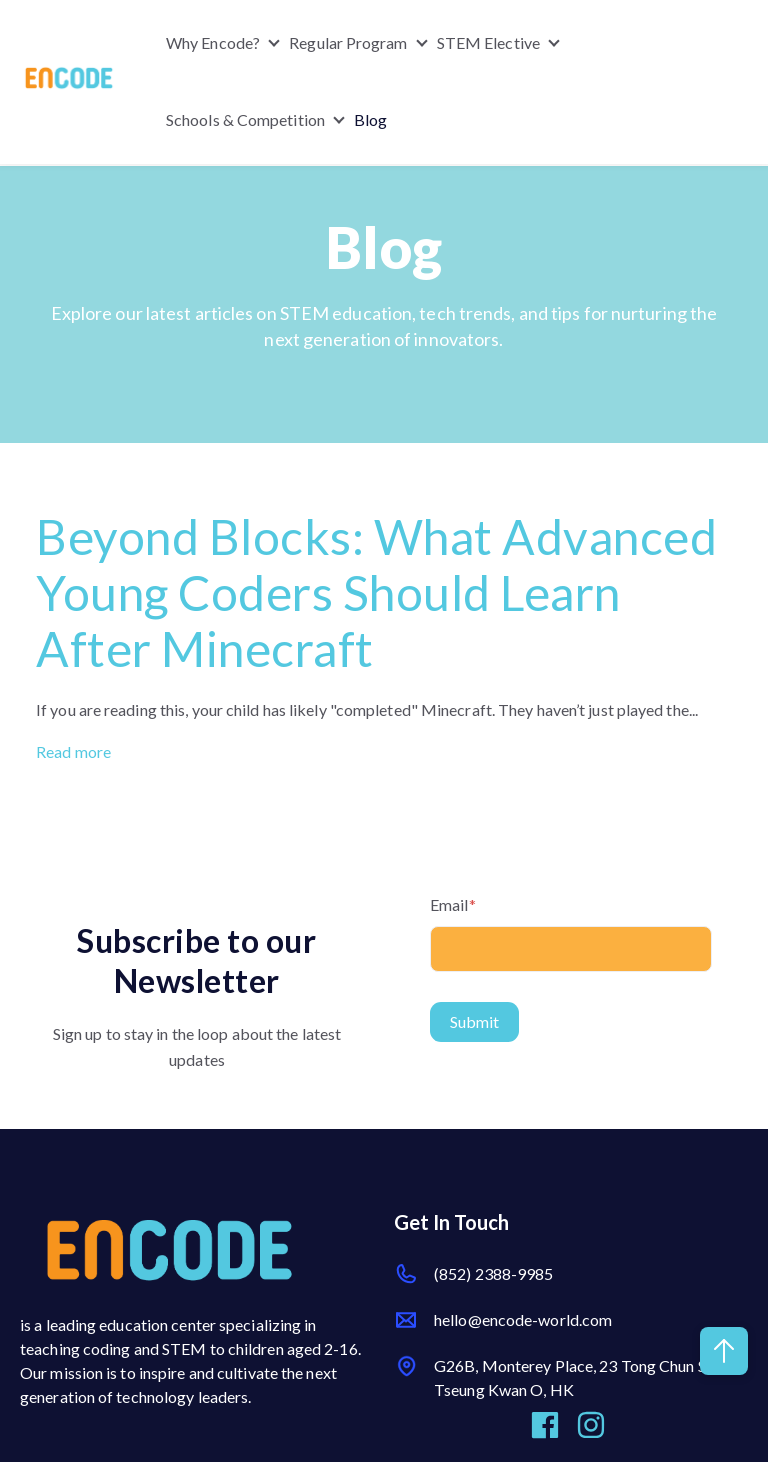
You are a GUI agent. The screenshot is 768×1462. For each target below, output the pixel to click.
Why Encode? (213, 42)
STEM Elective (488, 42)
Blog (370, 120)
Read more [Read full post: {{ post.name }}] (73, 751)
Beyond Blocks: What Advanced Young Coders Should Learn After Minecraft (376, 592)
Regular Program (348, 42)
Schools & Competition (245, 120)
